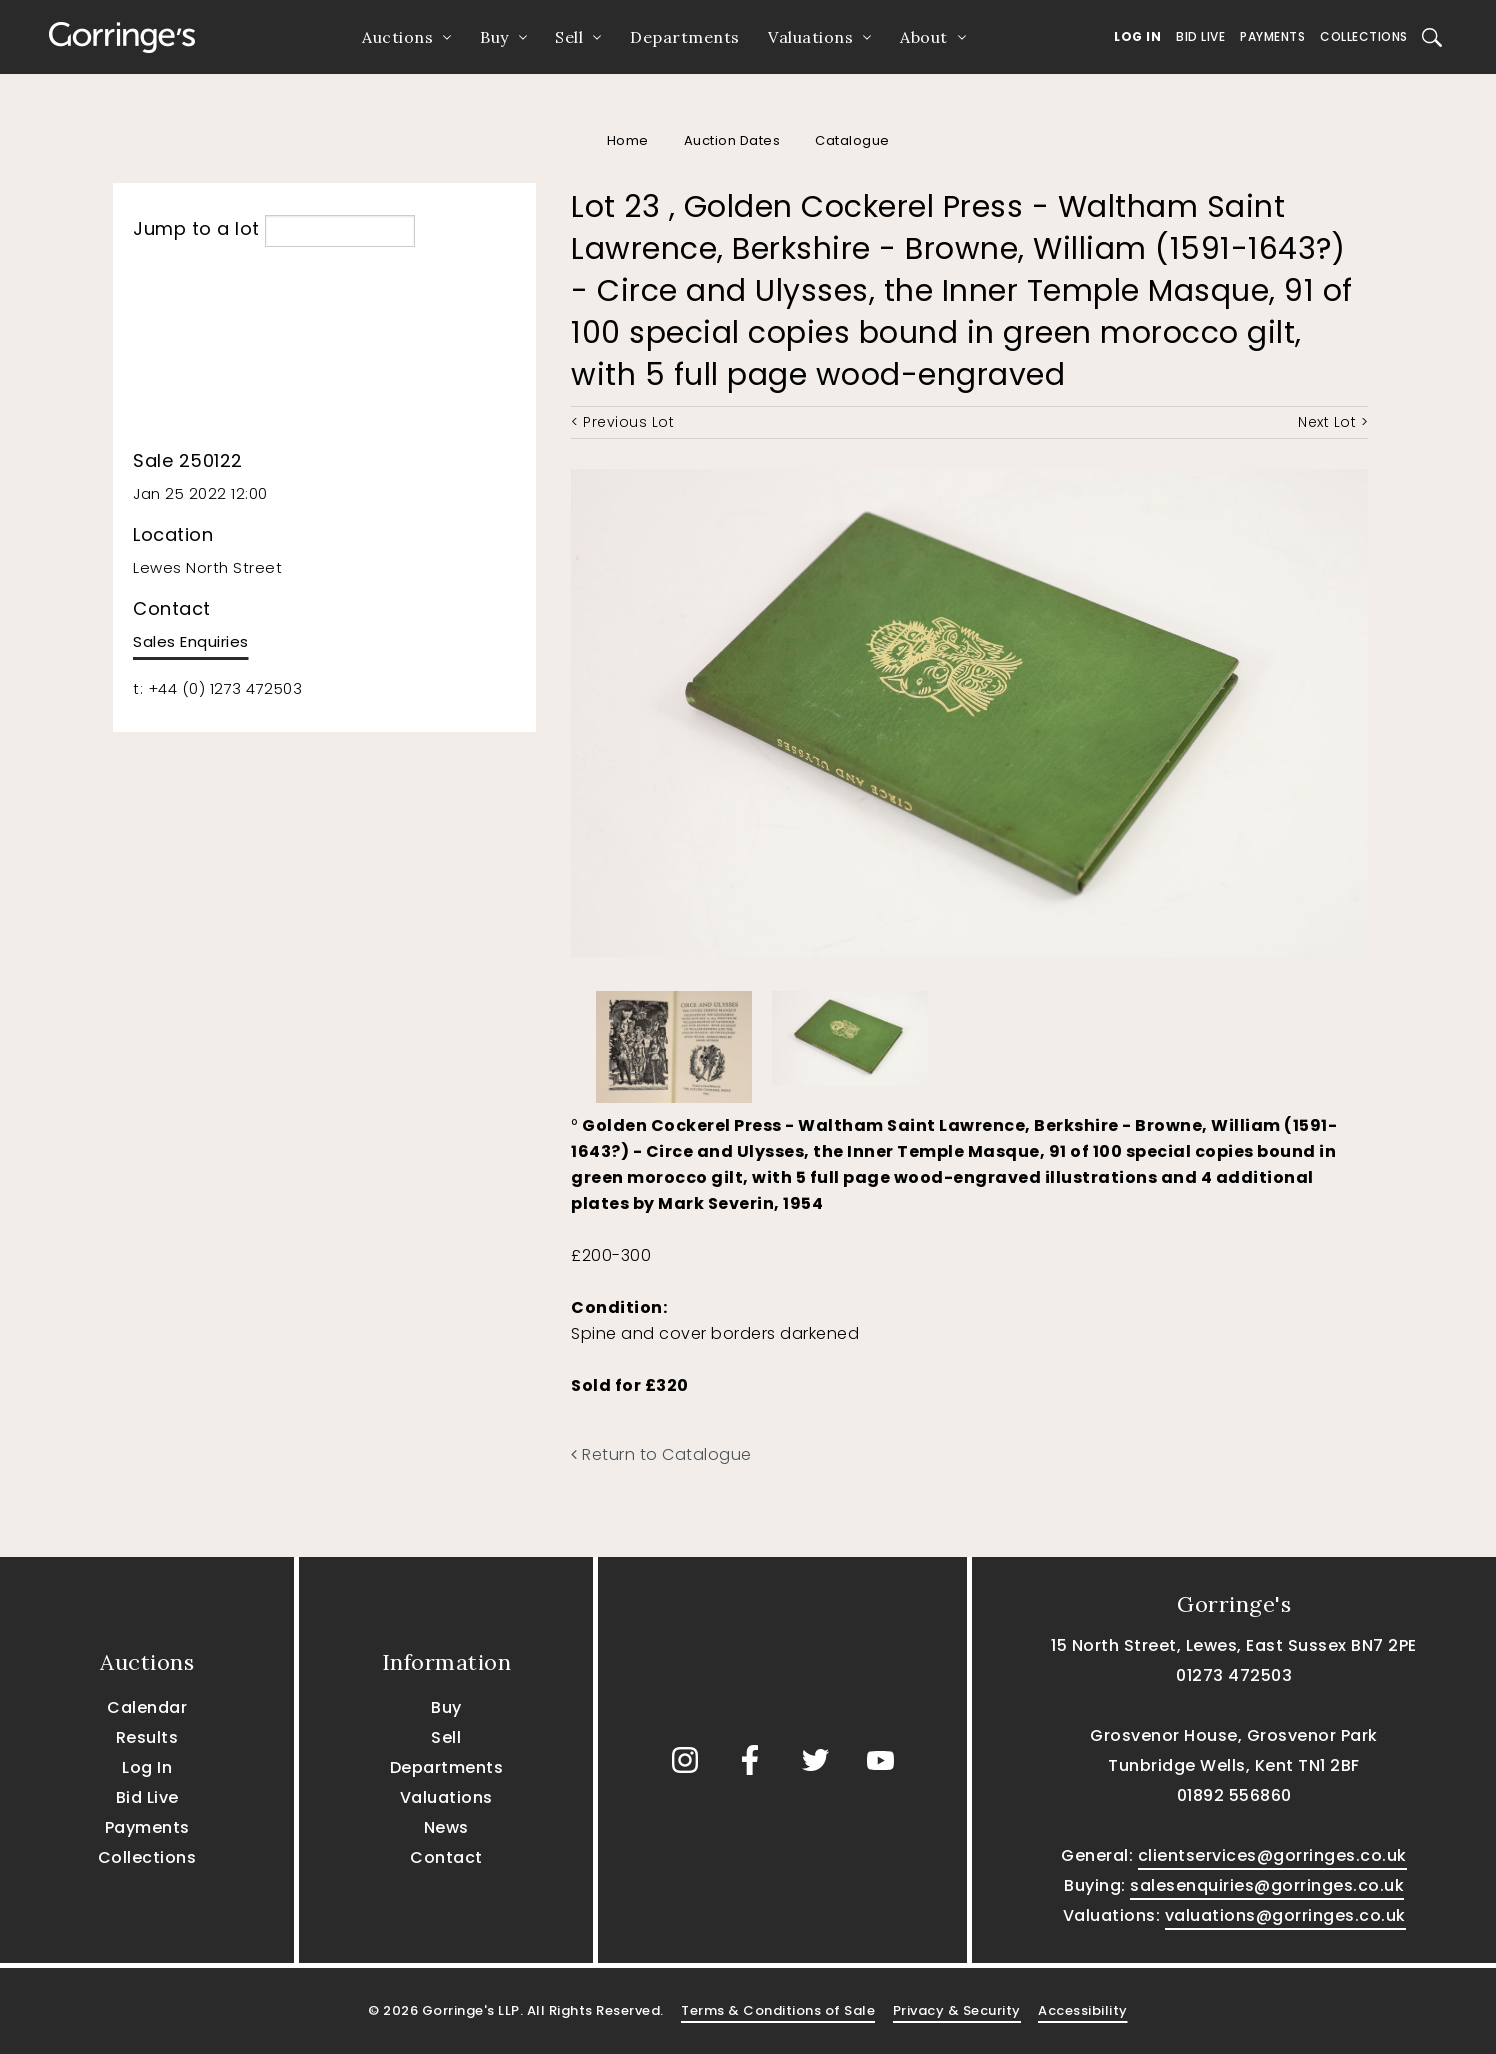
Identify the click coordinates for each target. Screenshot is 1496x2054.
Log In (1137, 36)
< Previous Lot (622, 422)
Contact (446, 1857)
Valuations (810, 37)
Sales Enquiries (191, 641)
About (924, 37)
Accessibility (1083, 2010)
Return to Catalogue (661, 1454)
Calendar (147, 1707)
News (446, 1827)
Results (147, 1737)
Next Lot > (1333, 422)
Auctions (397, 37)
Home (628, 140)
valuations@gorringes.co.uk (1285, 1915)
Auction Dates (732, 140)
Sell (569, 37)
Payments (1272, 36)
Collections (1364, 36)
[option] (674, 1042)
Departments (685, 37)
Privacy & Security (957, 2010)
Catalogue (852, 140)
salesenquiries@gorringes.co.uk (1267, 1885)
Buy (494, 37)
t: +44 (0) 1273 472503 (217, 688)
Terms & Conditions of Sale (778, 2010)
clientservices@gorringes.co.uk (1272, 1855)
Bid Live (1200, 36)
